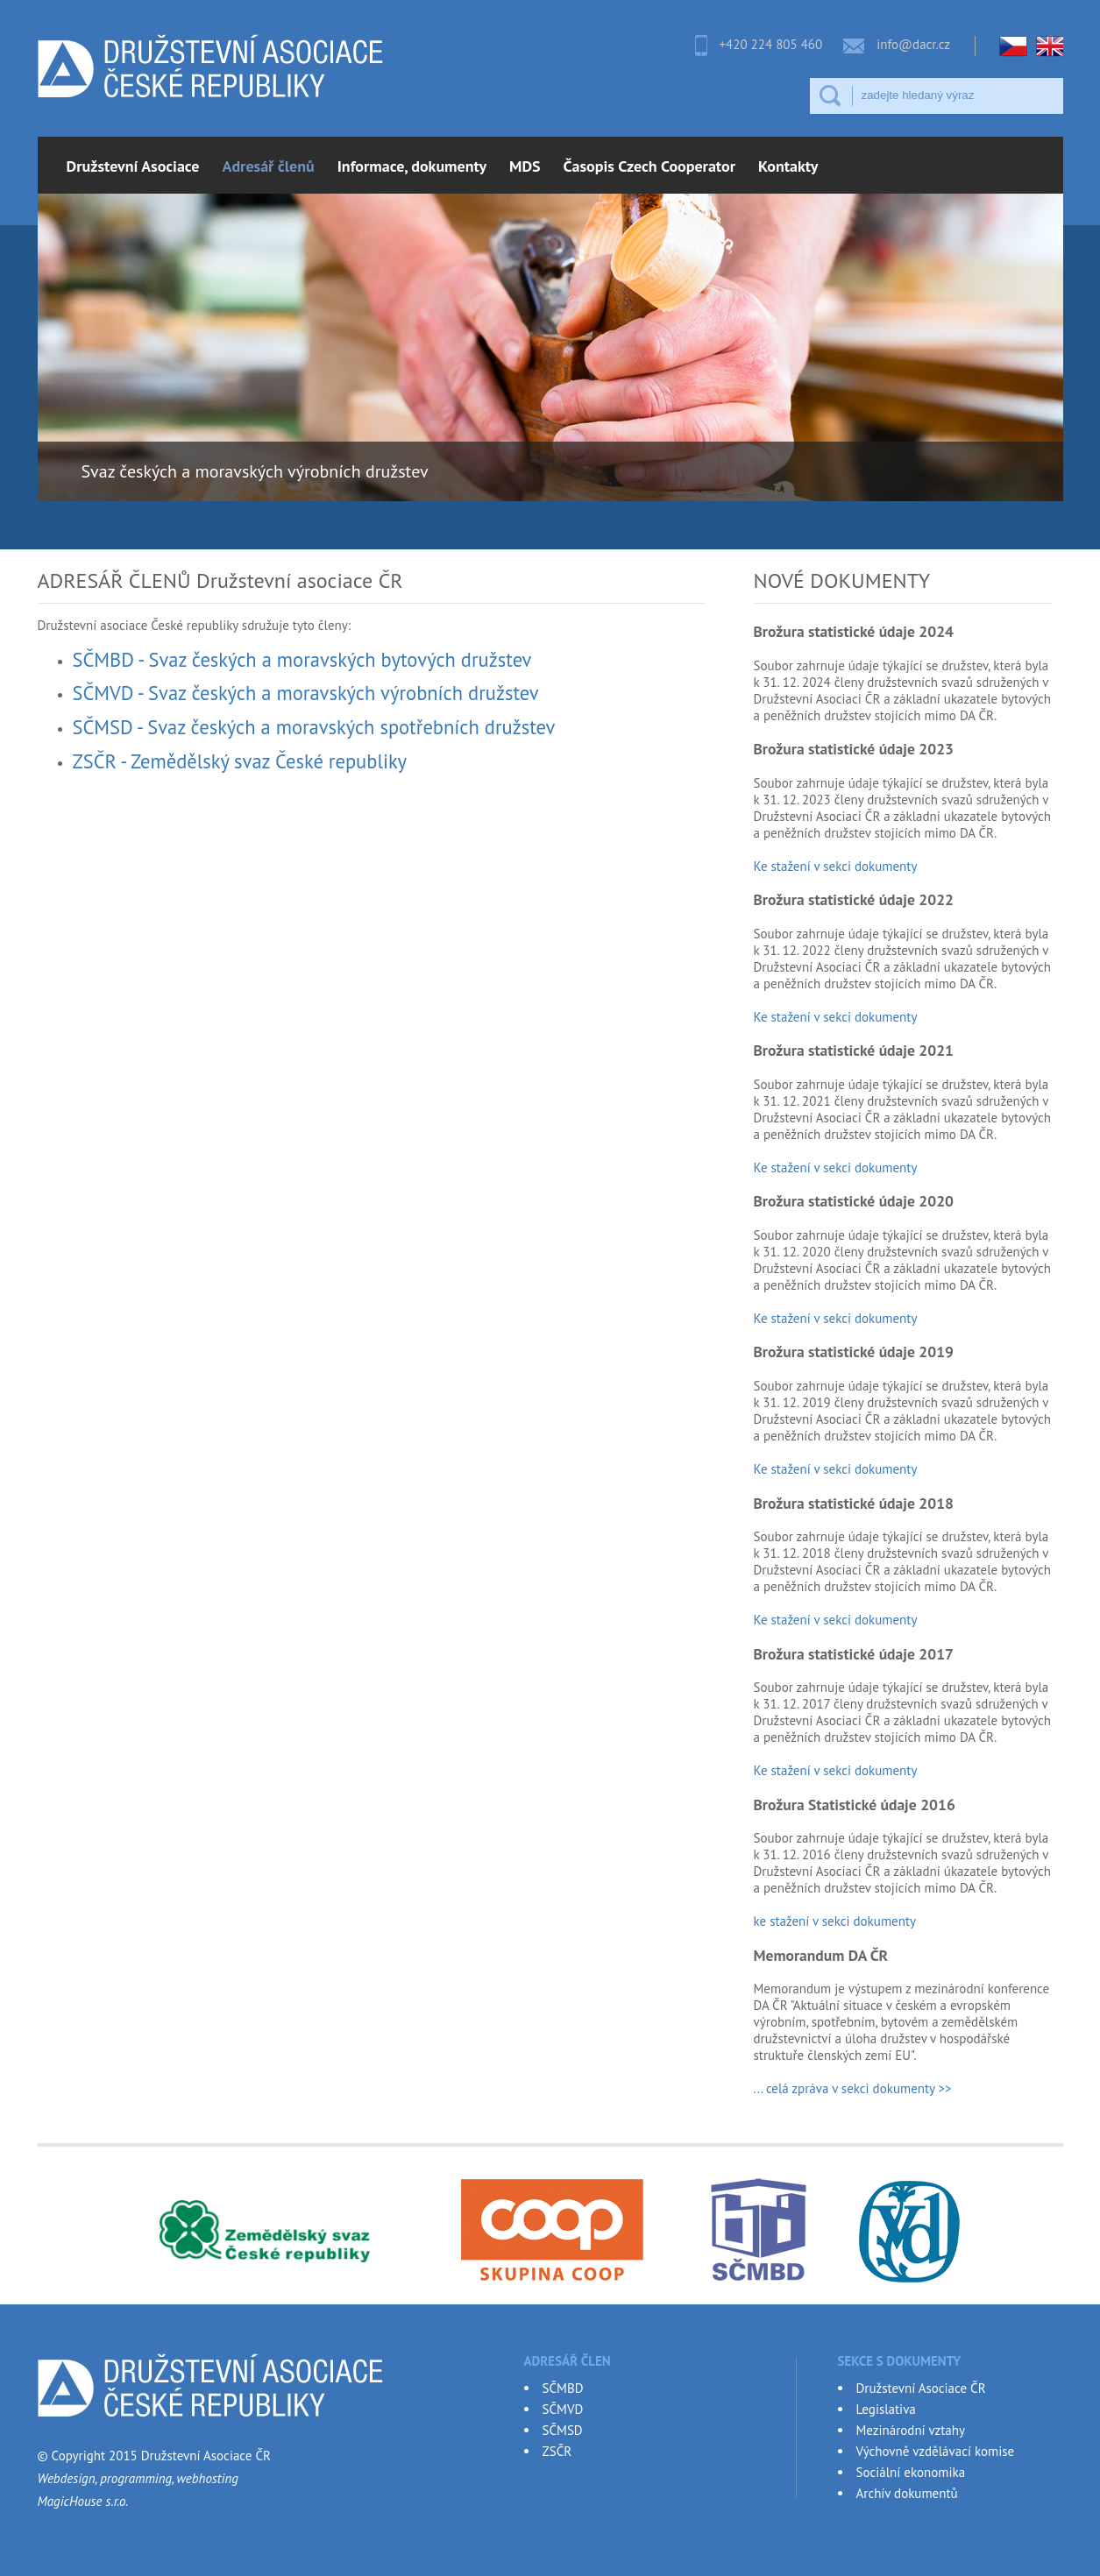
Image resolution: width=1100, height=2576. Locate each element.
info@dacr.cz (913, 44)
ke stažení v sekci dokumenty (836, 1921)
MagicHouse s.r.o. (83, 2501)
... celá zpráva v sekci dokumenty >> (853, 2088)
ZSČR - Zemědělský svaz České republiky (240, 761)
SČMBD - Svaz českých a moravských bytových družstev (302, 659)
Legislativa (886, 2409)
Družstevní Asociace (133, 166)
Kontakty (788, 166)
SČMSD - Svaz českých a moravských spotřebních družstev (314, 727)
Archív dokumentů (907, 2493)
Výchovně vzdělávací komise (935, 2451)
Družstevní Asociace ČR (921, 2388)
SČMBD (563, 2388)
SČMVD (563, 2409)
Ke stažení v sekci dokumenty (836, 866)
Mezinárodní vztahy (910, 2430)
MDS (525, 166)
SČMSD (563, 2430)
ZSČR (557, 2451)
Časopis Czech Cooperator (649, 166)
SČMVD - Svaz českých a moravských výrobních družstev (306, 692)
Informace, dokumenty (411, 166)
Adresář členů (269, 166)
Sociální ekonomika (911, 2472)
